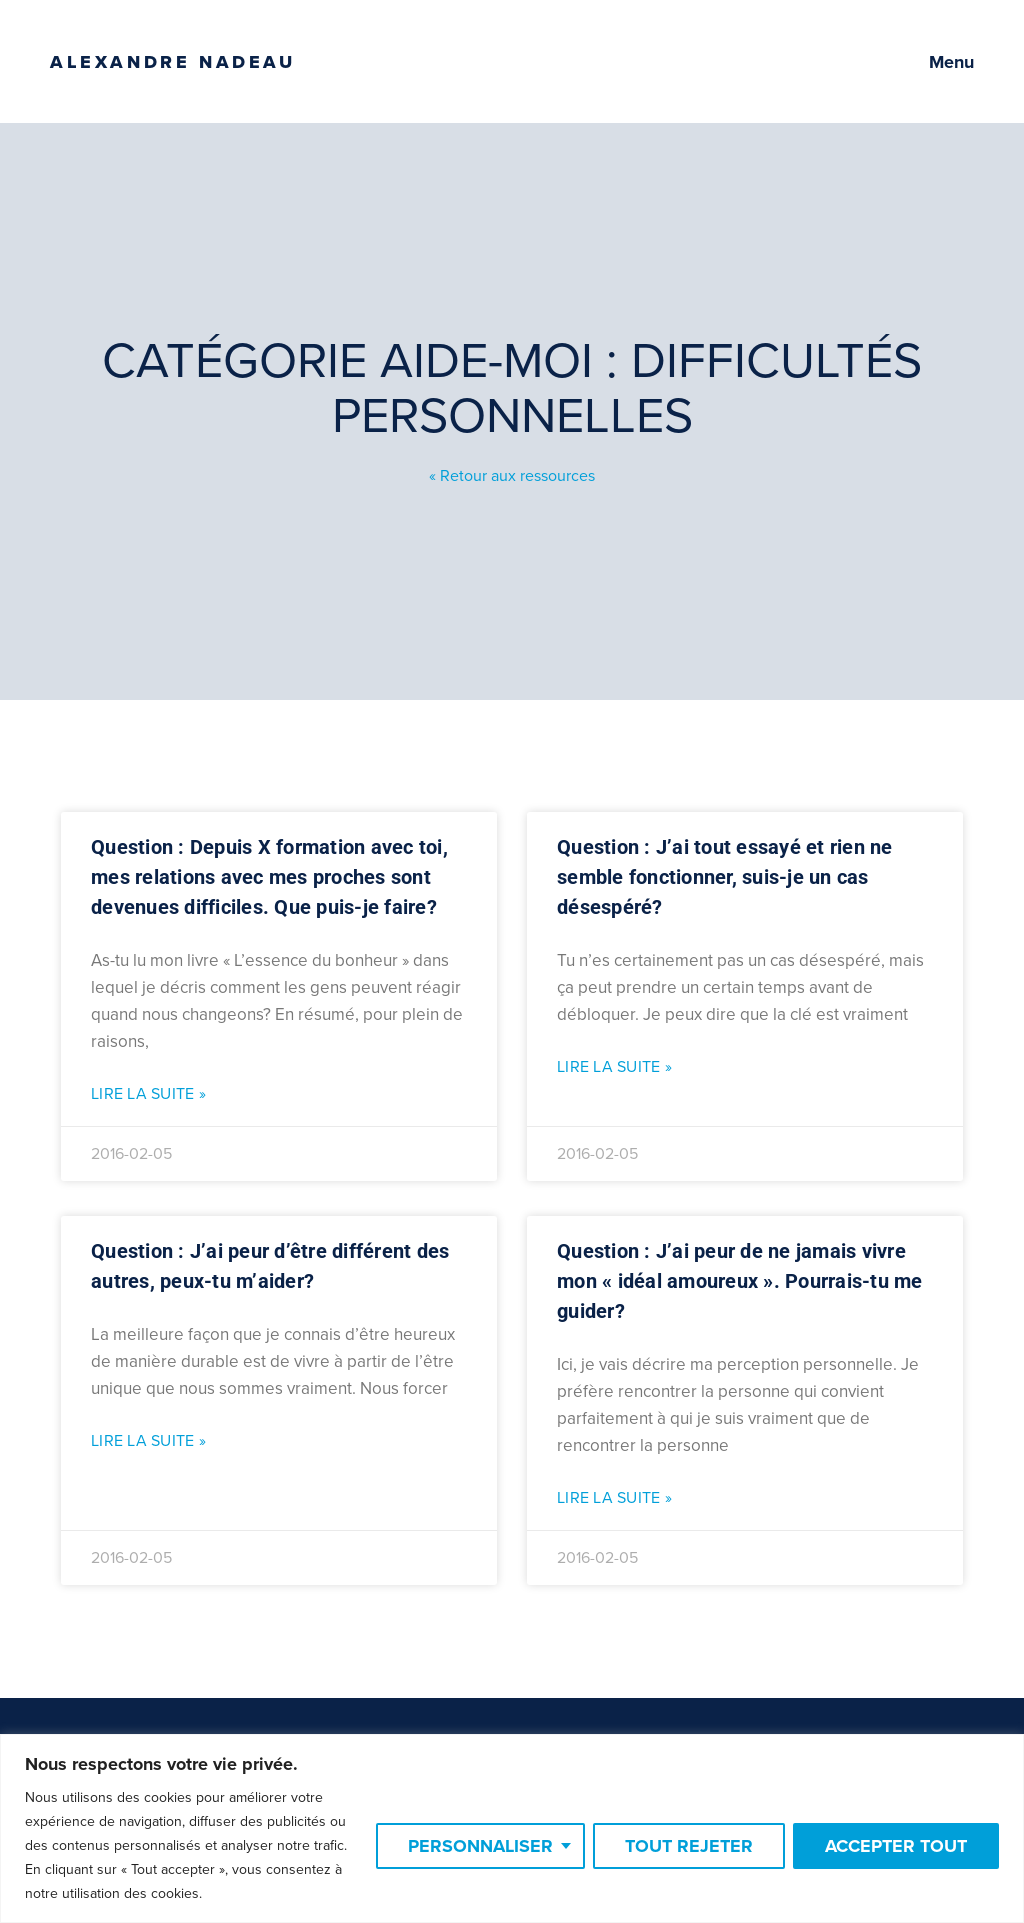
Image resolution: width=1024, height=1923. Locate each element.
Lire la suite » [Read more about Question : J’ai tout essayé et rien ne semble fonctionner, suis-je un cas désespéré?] (614, 1067)
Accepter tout (896, 1846)
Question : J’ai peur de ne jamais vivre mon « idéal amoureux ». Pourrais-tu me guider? (740, 1281)
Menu (951, 62)
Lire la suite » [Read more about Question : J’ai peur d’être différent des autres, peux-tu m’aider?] (148, 1441)
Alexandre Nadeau (173, 62)
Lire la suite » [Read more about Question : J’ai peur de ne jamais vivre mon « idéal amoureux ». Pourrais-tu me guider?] (614, 1498)
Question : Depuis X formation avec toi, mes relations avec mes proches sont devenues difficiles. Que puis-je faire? (269, 877)
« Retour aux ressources (512, 476)
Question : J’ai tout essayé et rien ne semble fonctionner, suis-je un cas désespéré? (725, 877)
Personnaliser (480, 1846)
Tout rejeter (689, 1846)
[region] (512, 1828)
